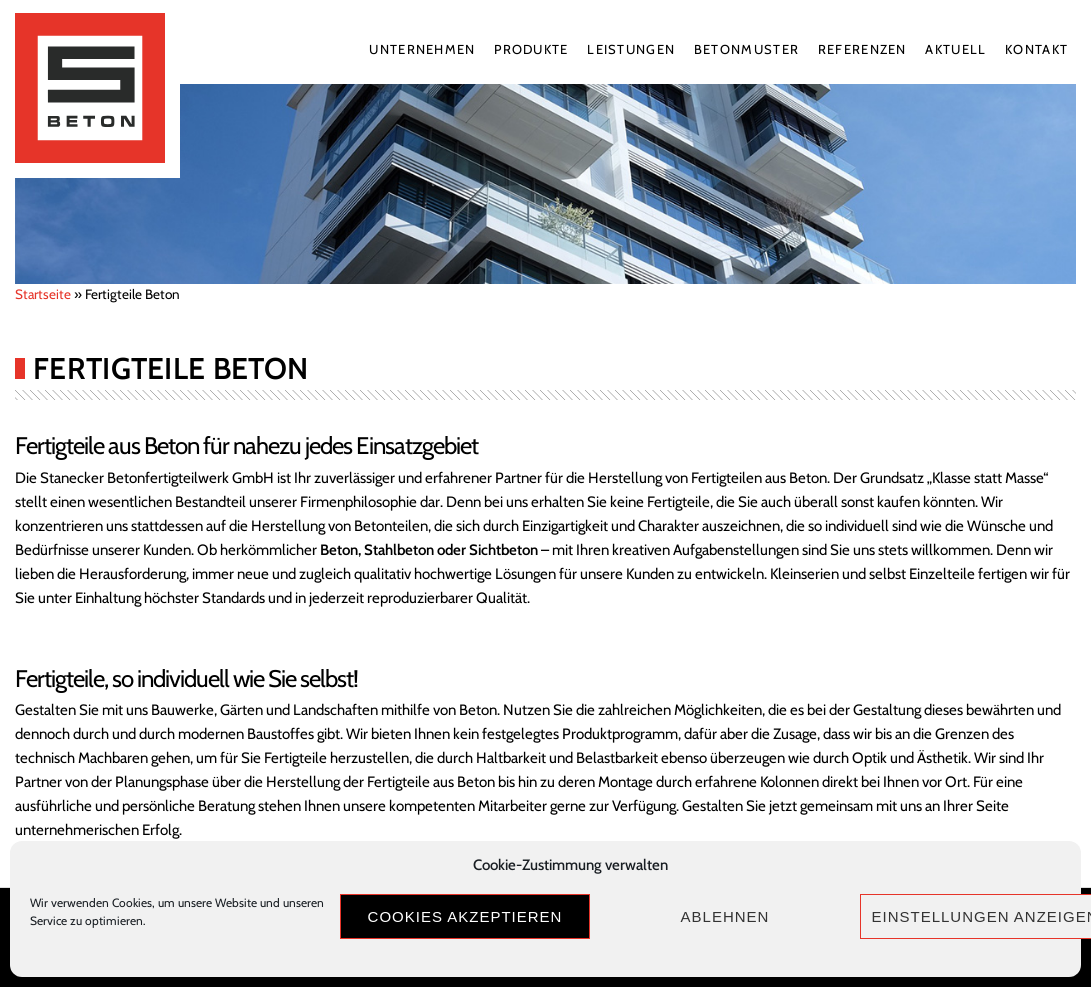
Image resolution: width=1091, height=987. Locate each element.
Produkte (531, 49)
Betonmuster (746, 49)
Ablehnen (725, 916)
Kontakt (1036, 49)
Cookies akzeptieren (465, 916)
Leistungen (631, 49)
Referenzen (862, 49)
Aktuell (955, 49)
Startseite (43, 294)
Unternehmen (422, 49)
